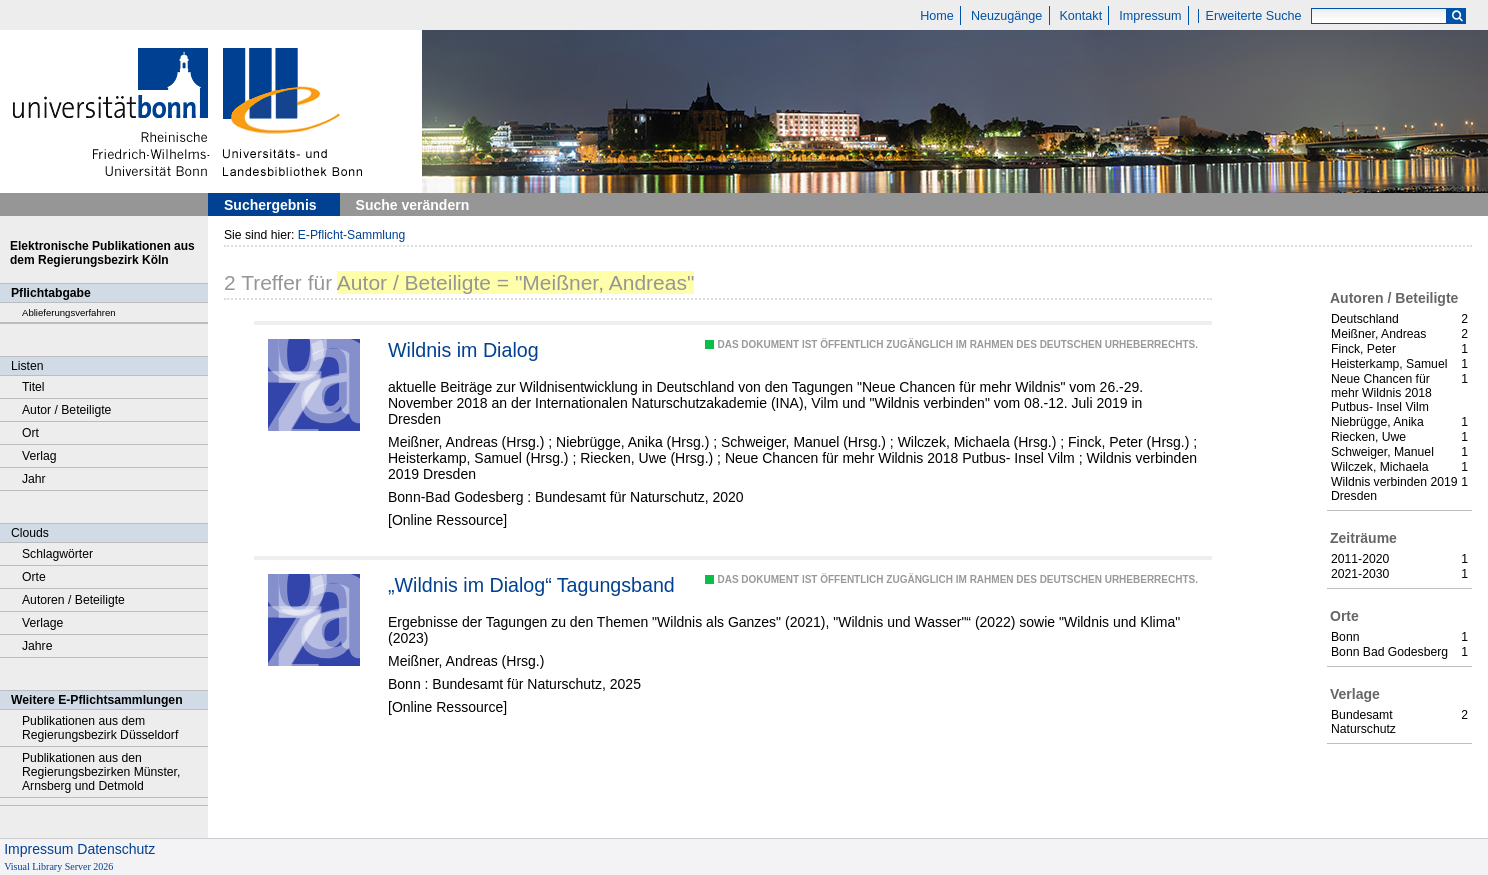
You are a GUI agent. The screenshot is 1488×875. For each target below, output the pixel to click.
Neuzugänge (1006, 16)
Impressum (1150, 16)
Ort (30, 433)
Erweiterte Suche (1254, 16)
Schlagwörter (57, 554)
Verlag (39, 456)
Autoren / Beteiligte (73, 600)
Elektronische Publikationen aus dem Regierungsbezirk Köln (102, 253)
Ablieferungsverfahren (69, 312)
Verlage (42, 623)
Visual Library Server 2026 (58, 866)
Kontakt (1080, 16)
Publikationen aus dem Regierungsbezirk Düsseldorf (100, 728)
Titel (33, 387)
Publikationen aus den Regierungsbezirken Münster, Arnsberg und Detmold (101, 772)
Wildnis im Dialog (463, 350)
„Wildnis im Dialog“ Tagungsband (531, 585)
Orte (34, 577)
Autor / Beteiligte (66, 410)
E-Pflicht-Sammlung (352, 235)
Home (937, 16)
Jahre (37, 646)
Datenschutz (116, 849)
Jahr (34, 479)
